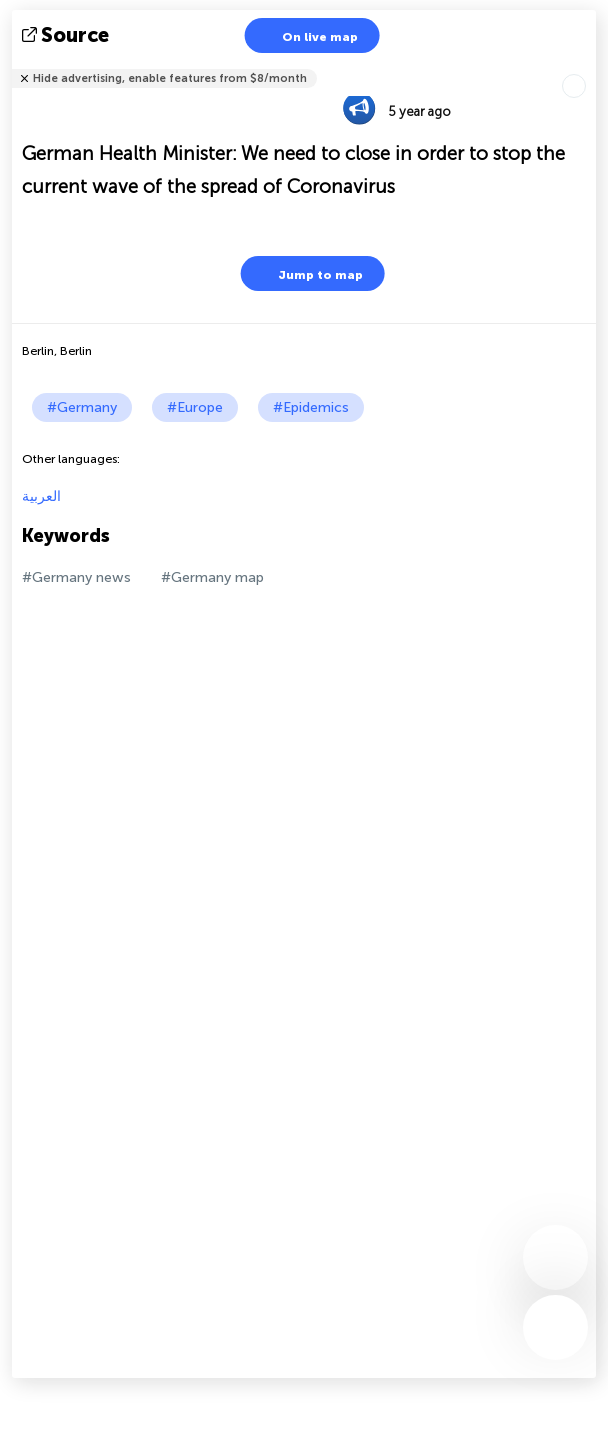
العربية (41, 496)
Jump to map (308, 273)
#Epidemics (311, 407)
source (67, 35)
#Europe (195, 407)
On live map (307, 35)
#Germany (82, 407)
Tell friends (587, 65)
